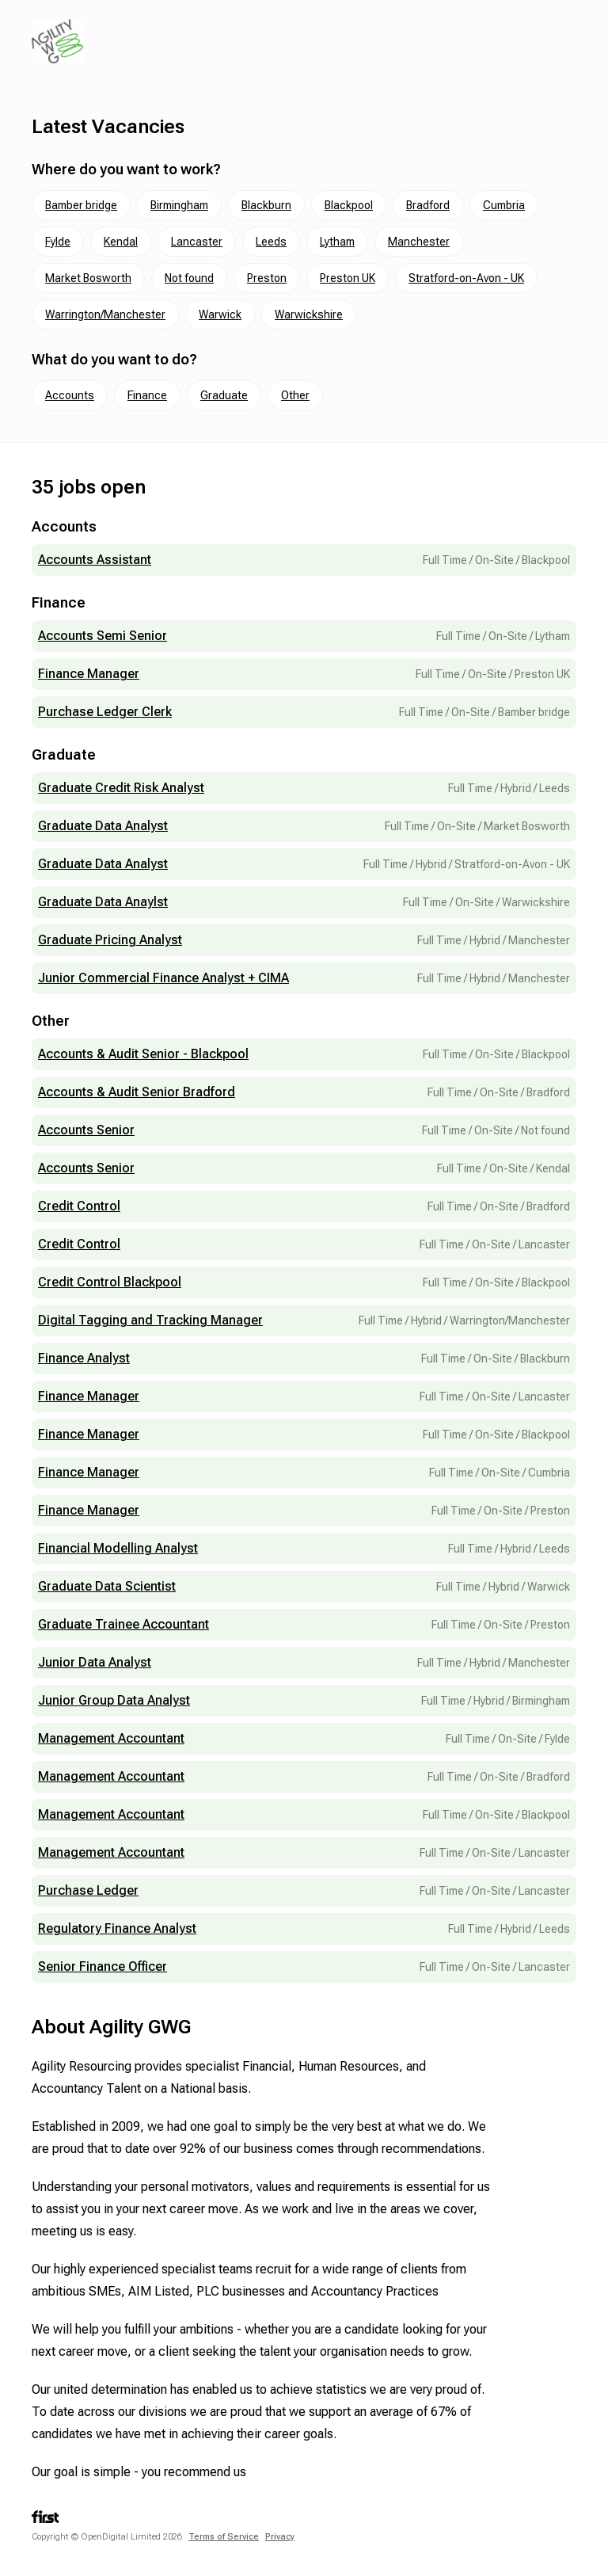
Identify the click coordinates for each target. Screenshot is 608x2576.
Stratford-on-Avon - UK (466, 278)
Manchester (419, 241)
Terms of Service (223, 2537)
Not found (189, 278)
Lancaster (196, 241)
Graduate (224, 395)
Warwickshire (309, 314)
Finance (147, 395)
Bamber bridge (81, 205)
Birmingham (179, 205)
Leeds (271, 241)
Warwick (220, 314)
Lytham (337, 241)
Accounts (69, 395)
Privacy (279, 2537)
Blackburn (266, 205)
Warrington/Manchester (105, 314)
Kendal (121, 241)
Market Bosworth (88, 278)
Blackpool (349, 205)
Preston (267, 278)
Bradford (428, 205)
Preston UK (347, 278)
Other (295, 395)
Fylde (57, 241)
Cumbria (504, 205)
